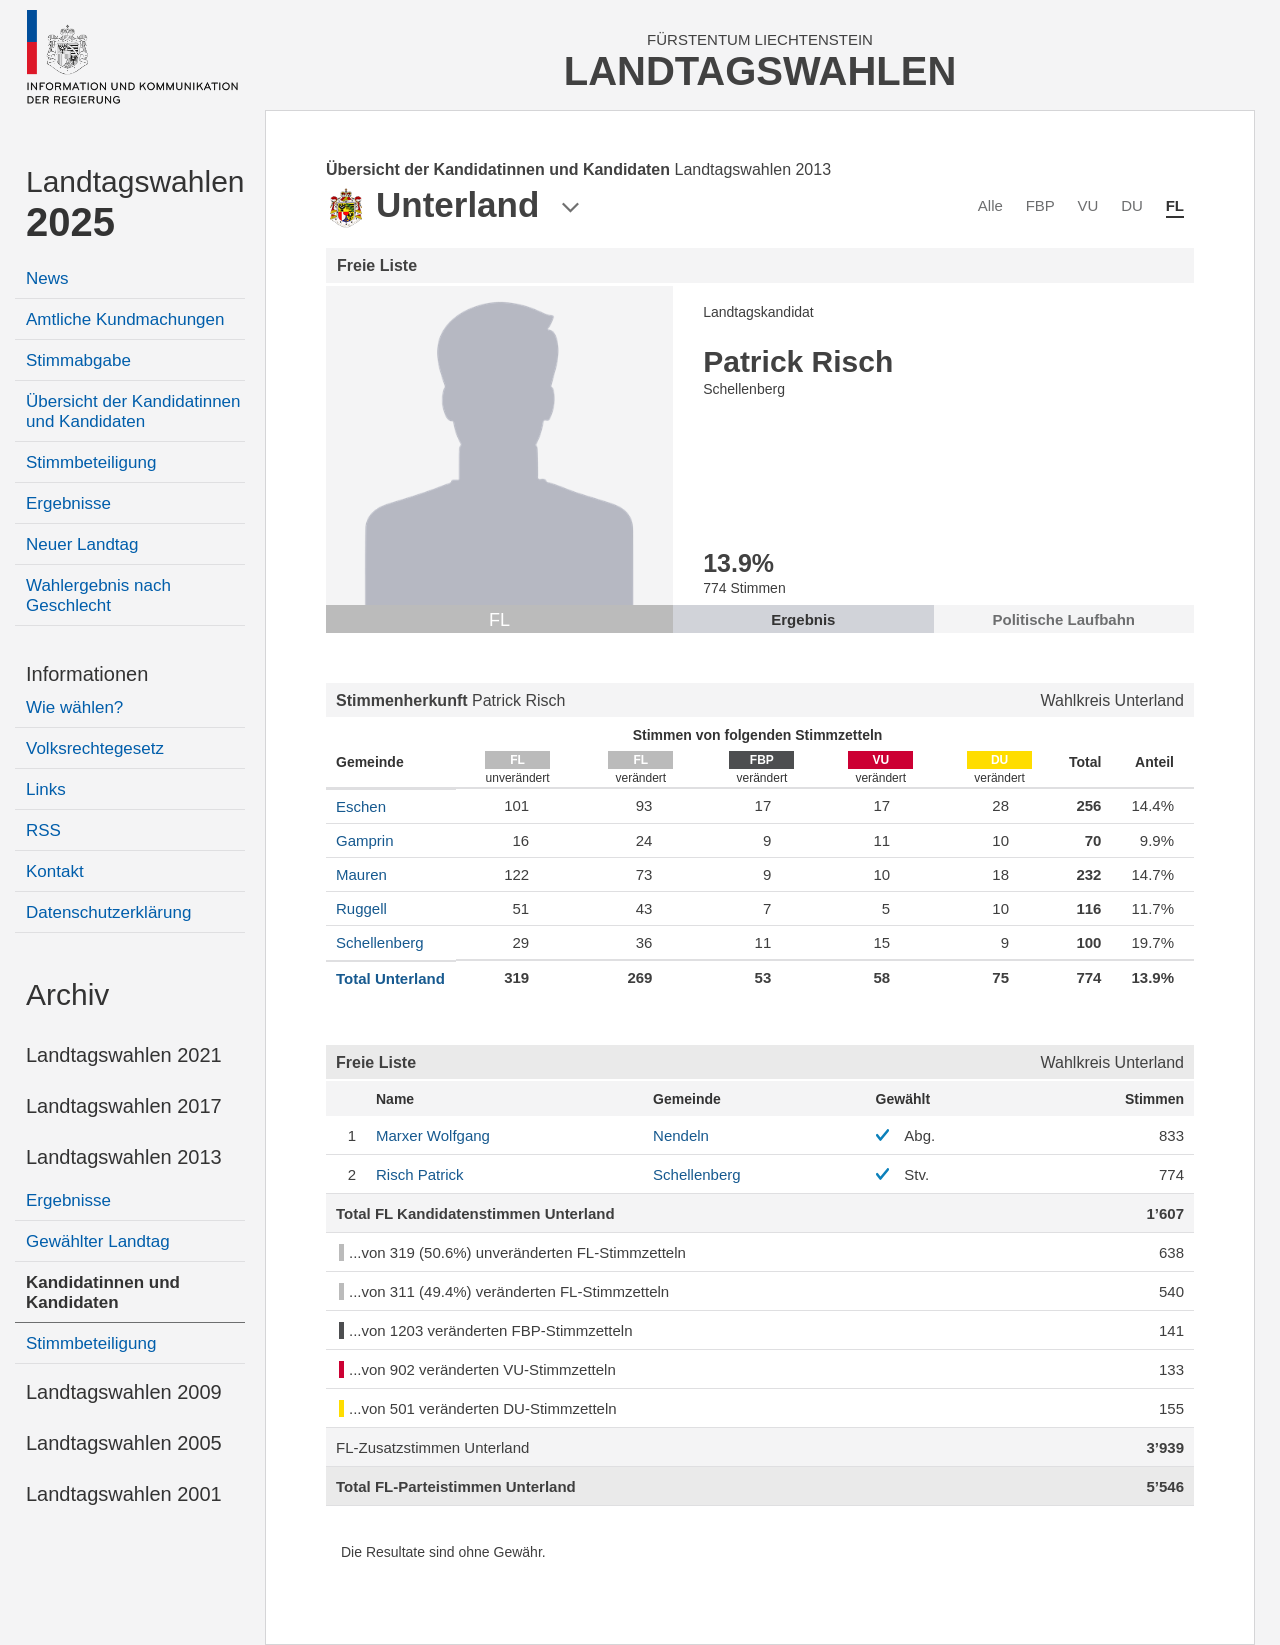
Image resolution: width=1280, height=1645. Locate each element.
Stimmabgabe (78, 360)
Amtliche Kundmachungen (125, 319)
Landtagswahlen (135, 204)
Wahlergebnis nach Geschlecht (98, 595)
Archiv (67, 994)
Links (46, 789)
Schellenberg (380, 942)
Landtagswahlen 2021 (124, 1055)
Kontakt (55, 871)
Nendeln (681, 1135)
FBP (1040, 205)
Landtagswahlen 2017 (124, 1106)
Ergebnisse (68, 503)
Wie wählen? (74, 707)
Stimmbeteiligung (91, 462)
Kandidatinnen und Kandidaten (103, 1292)
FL (1175, 205)
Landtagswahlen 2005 (124, 1443)
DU (1132, 205)
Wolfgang (433, 1135)
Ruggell (361, 908)
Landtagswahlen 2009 (124, 1392)
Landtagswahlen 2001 (124, 1494)
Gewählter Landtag (98, 1241)
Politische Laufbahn (1064, 619)
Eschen (361, 806)
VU (1088, 205)
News (47, 278)
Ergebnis (803, 619)
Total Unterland (390, 978)
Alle (990, 205)
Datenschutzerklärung (108, 912)
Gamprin (365, 840)
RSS (43, 830)
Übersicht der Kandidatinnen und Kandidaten (133, 411)
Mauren (361, 874)
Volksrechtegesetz (95, 748)
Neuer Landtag (82, 544)
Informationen (87, 674)
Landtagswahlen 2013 (124, 1157)
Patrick (420, 1174)
